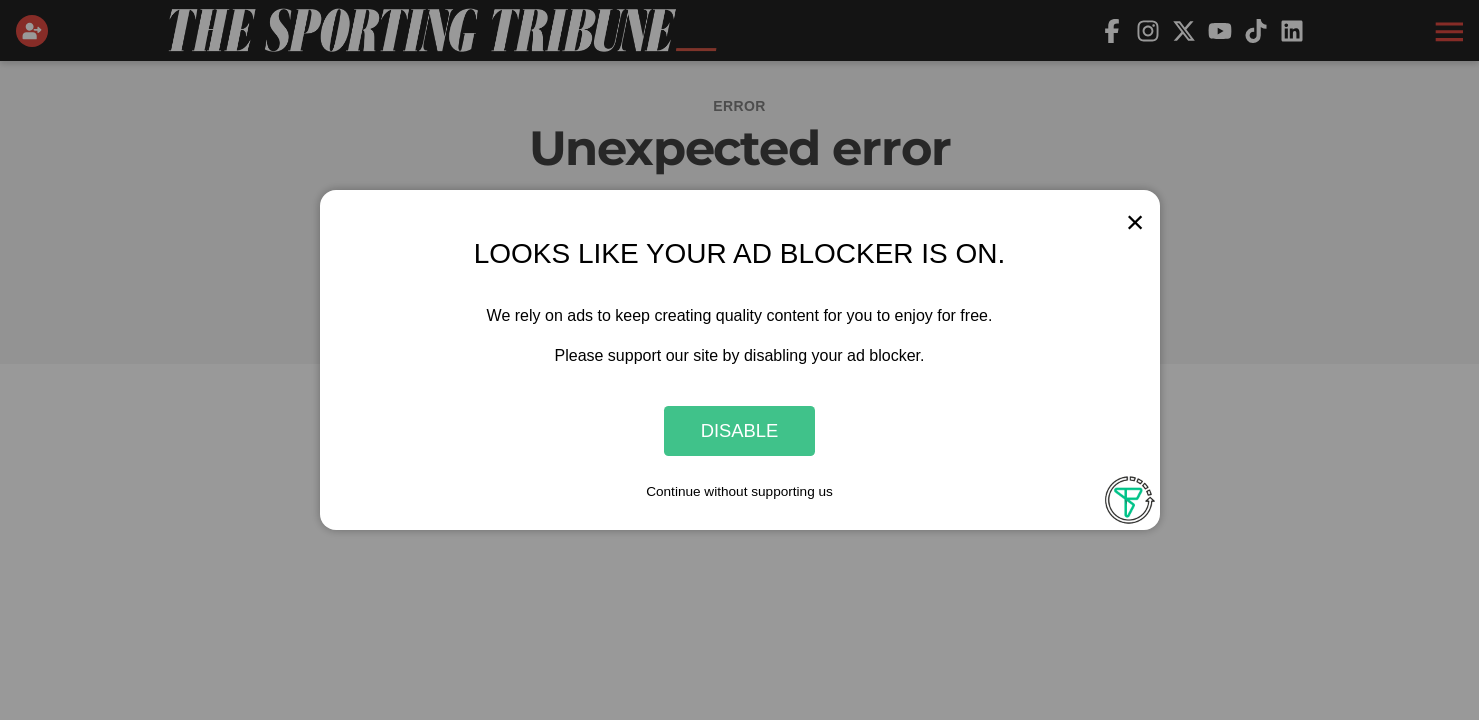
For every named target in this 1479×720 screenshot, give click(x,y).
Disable (740, 430)
